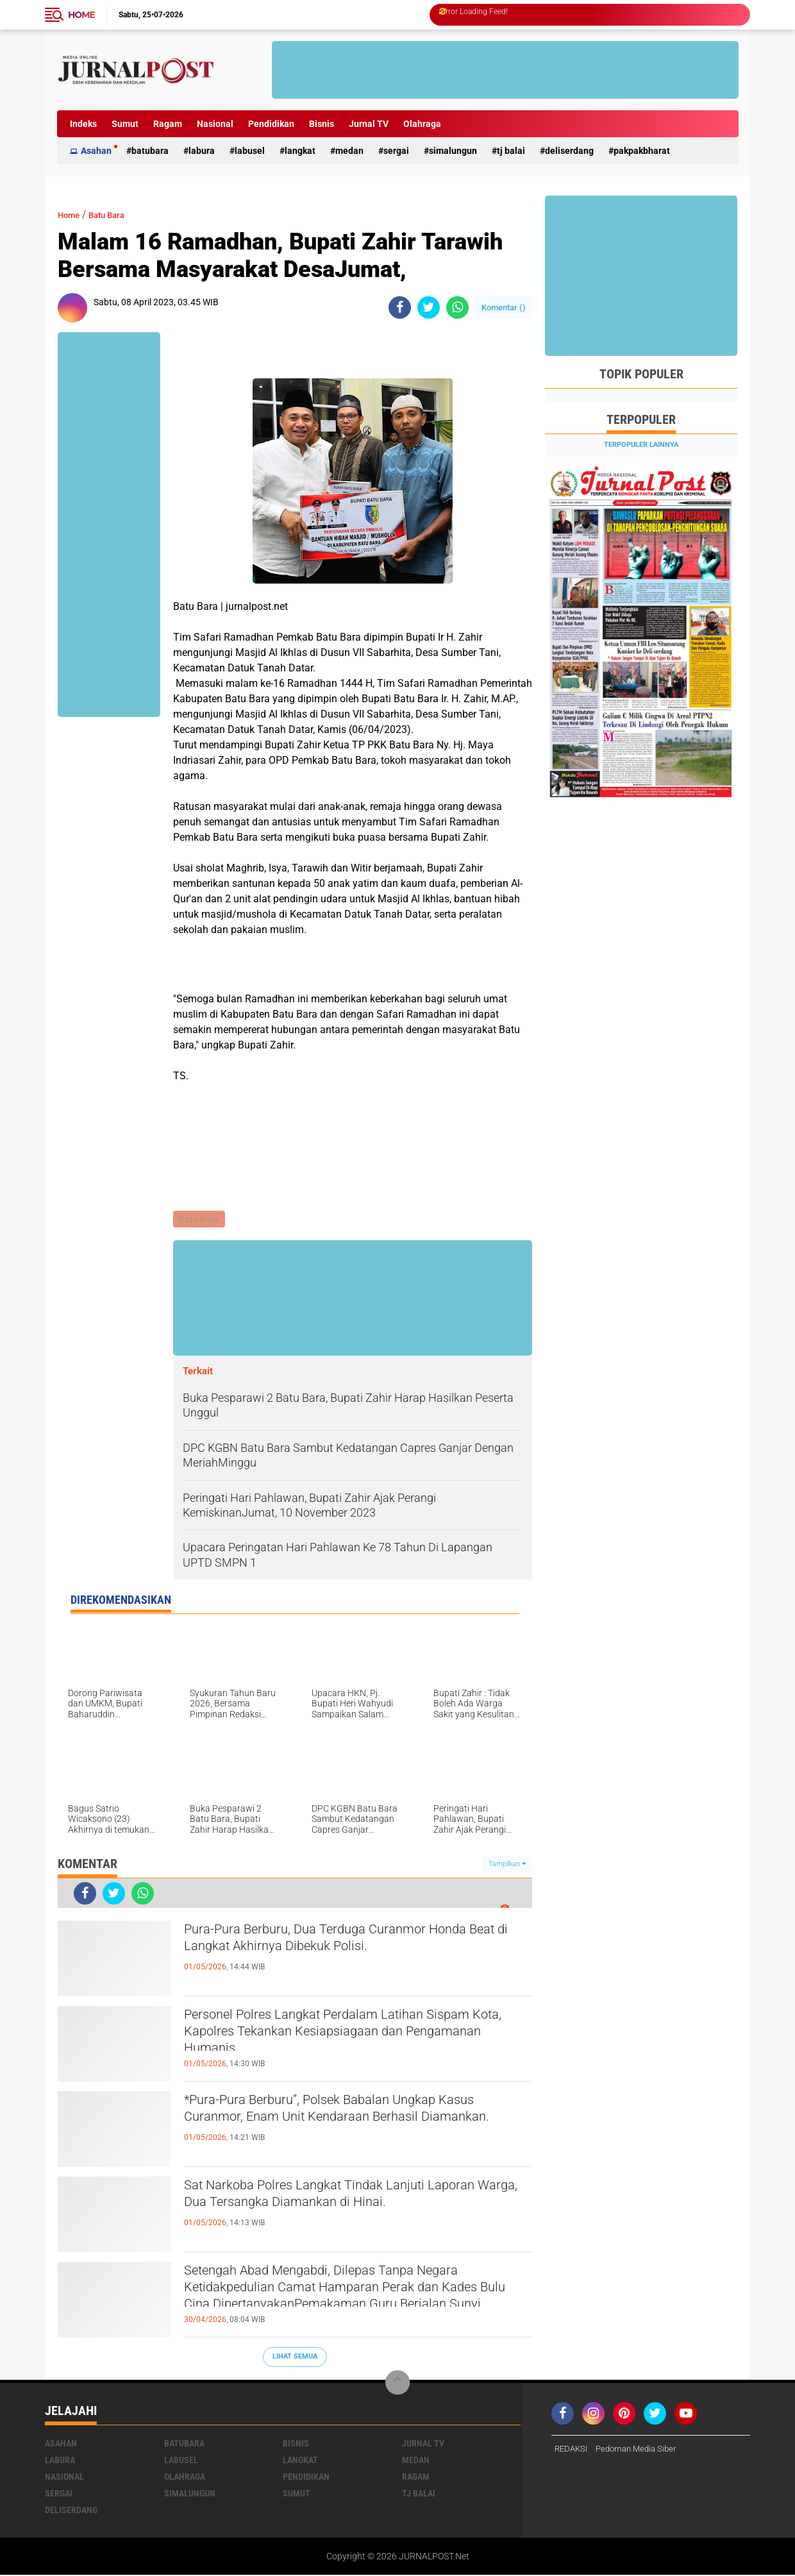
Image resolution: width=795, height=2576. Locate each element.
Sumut (125, 124)
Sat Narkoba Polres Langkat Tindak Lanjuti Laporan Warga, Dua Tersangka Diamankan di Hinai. (349, 2209)
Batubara (150, 151)
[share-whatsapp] (457, 307)
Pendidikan (271, 124)
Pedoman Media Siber (642, 2450)
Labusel (250, 151)
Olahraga (422, 124)
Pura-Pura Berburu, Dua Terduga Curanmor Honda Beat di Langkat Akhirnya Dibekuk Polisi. (353, 1943)
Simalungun (453, 151)
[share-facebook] (400, 307)
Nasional (215, 124)
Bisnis (321, 124)
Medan (349, 151)
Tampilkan (507, 1865)
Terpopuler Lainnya (641, 445)
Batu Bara (117, 214)
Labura (201, 151)
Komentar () (503, 307)
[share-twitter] (428, 307)
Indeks (83, 124)
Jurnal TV (369, 124)
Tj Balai (511, 151)
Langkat (300, 151)
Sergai (396, 151)
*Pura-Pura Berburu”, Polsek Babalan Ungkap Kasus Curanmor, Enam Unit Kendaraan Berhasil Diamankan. (357, 2124)
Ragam (167, 124)
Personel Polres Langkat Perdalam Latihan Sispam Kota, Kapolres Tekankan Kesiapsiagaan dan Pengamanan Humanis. (357, 2039)
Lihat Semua (294, 2357)
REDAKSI (572, 2450)
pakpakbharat (642, 151)
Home (81, 15)
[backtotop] (397, 2384)
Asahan (96, 151)
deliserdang (569, 151)
